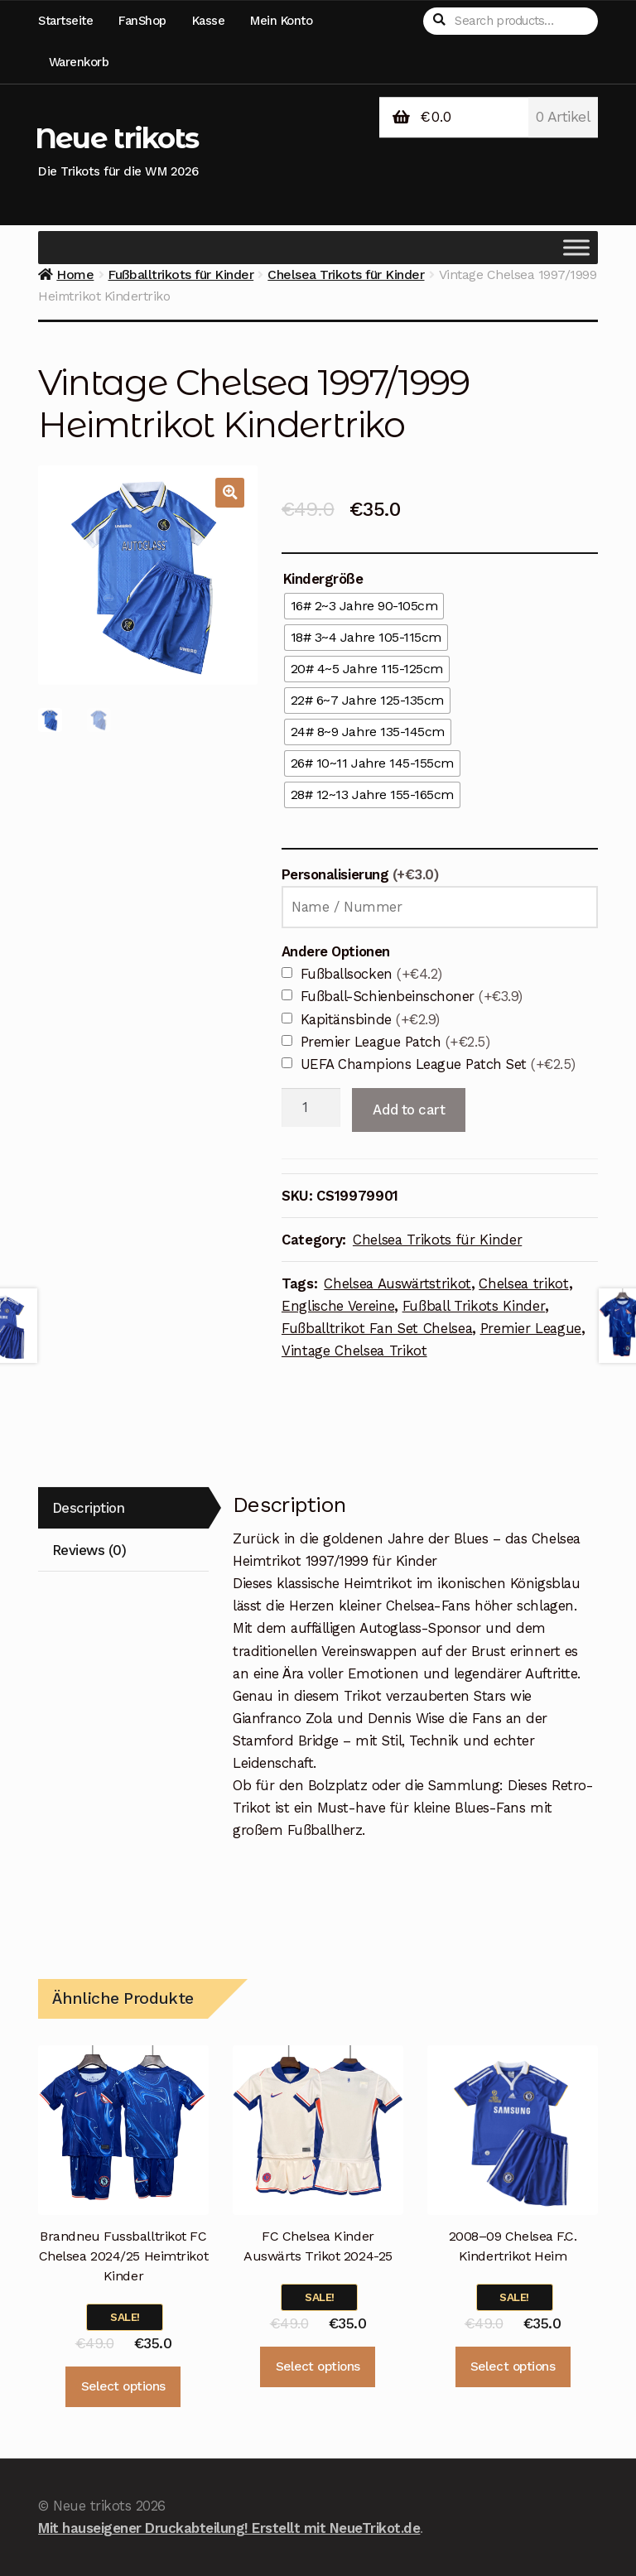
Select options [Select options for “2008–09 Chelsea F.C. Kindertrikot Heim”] (512, 2366)
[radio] (364, 606)
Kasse (208, 20)
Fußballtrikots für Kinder (180, 274)
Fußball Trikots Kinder (474, 1306)
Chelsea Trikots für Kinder (345, 274)
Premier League (530, 1328)
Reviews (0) (89, 1550)
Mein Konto (281, 20)
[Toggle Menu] (576, 247)
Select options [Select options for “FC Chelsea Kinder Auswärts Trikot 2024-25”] (318, 2366)
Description (88, 1508)
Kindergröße (323, 579)
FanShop (142, 20)
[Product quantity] (311, 1108)
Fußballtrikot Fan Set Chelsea (377, 1328)
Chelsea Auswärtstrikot (397, 1283)
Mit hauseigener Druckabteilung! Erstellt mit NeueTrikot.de (229, 2528)
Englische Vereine (338, 1306)
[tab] (123, 1508)
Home (75, 274)
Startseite (65, 20)
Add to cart (409, 1109)
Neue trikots (117, 138)
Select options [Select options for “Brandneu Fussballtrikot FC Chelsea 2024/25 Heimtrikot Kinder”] (123, 2386)
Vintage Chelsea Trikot (354, 1350)
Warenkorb (79, 62)
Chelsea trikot (523, 1283)
